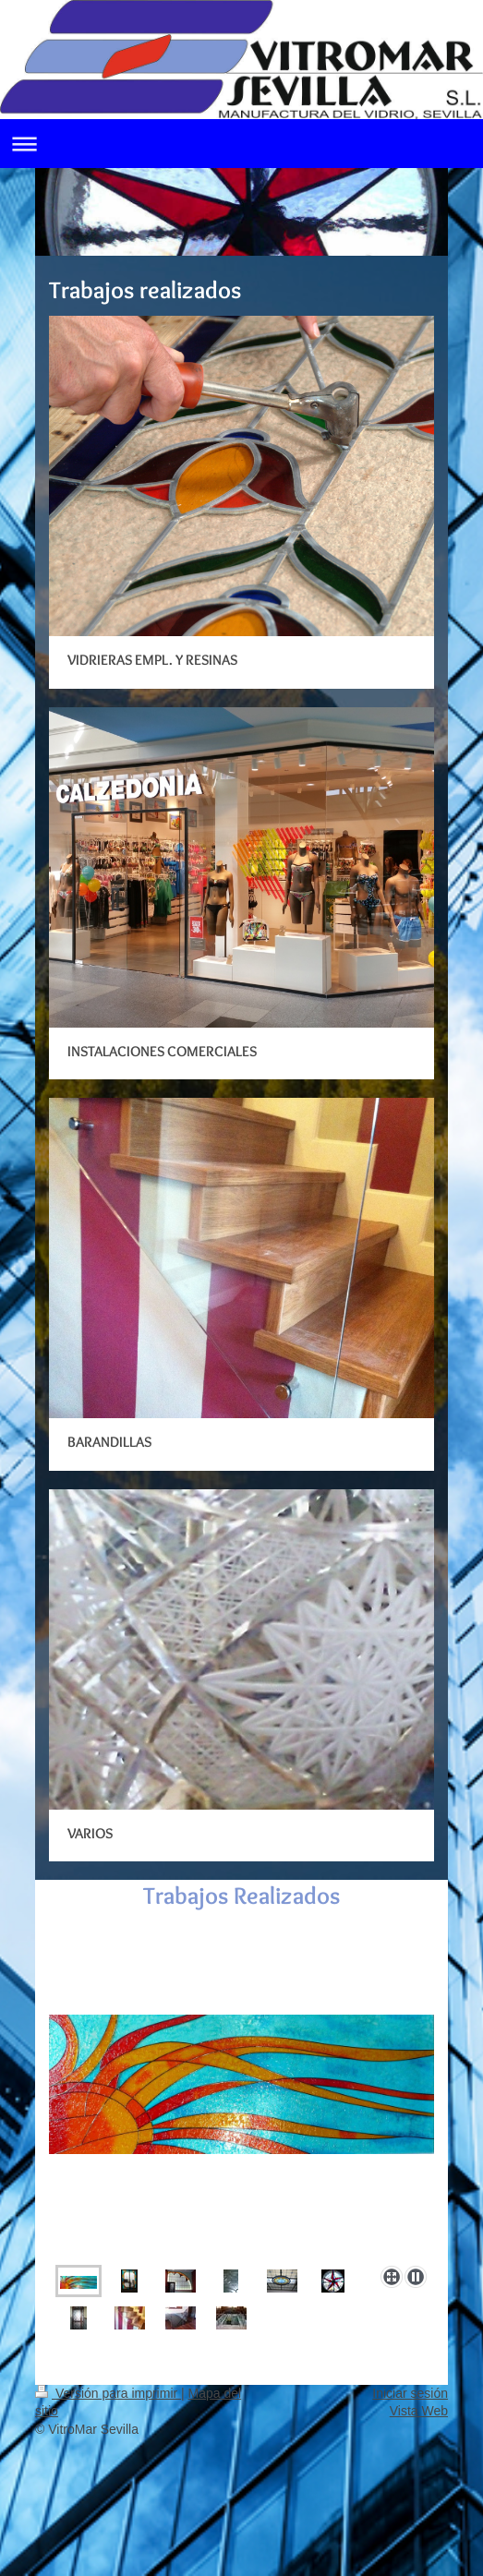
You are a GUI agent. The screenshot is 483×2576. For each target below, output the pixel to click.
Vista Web (419, 2410)
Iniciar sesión (410, 2393)
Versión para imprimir (108, 2393)
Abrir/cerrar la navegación (241, 143)
